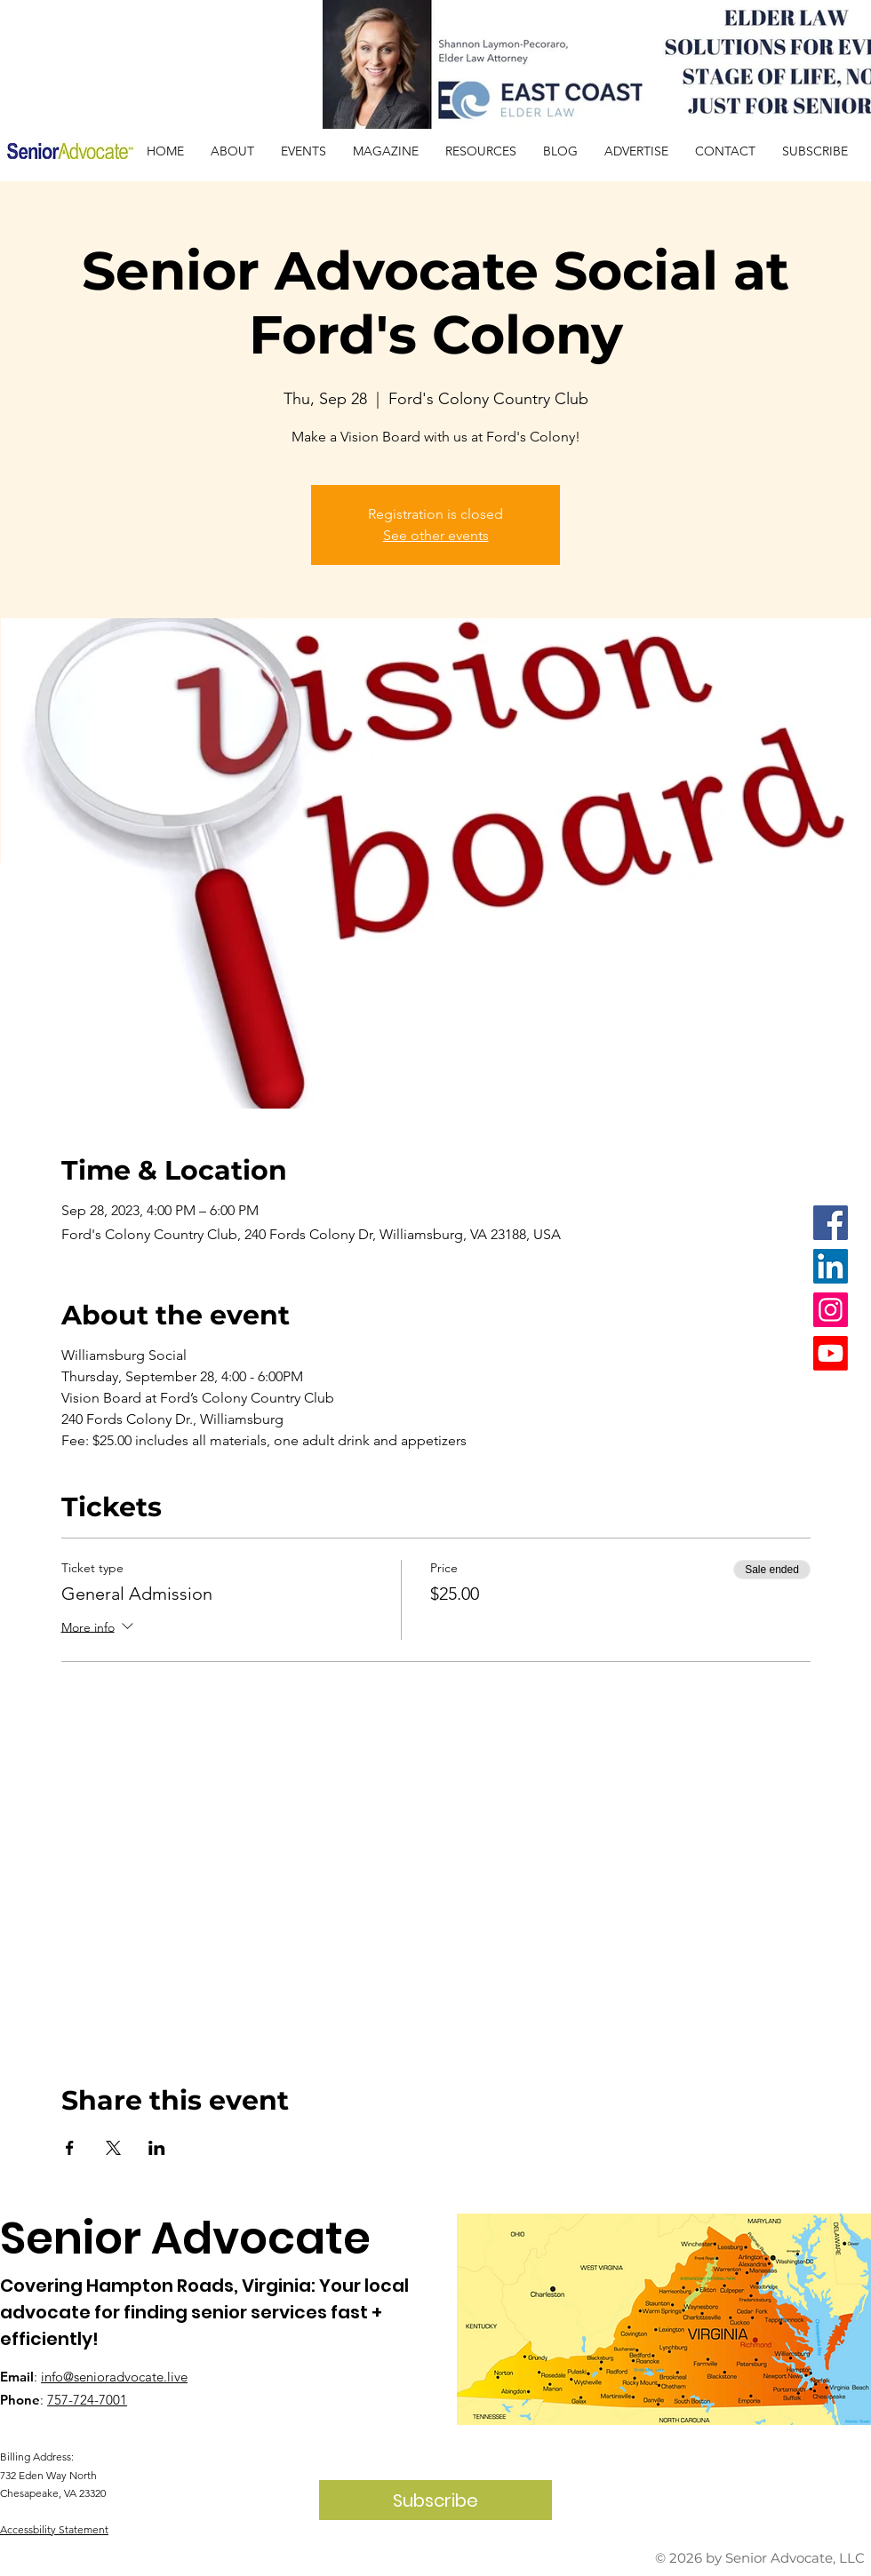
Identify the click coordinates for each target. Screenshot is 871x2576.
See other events (436, 535)
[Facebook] (830, 1222)
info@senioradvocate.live (114, 2376)
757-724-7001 (87, 2399)
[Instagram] (830, 1309)
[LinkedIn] (830, 1266)
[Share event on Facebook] (69, 2148)
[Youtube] (830, 1353)
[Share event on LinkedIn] (156, 2148)
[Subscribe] (435, 2500)
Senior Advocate (185, 2238)
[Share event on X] (113, 2148)
